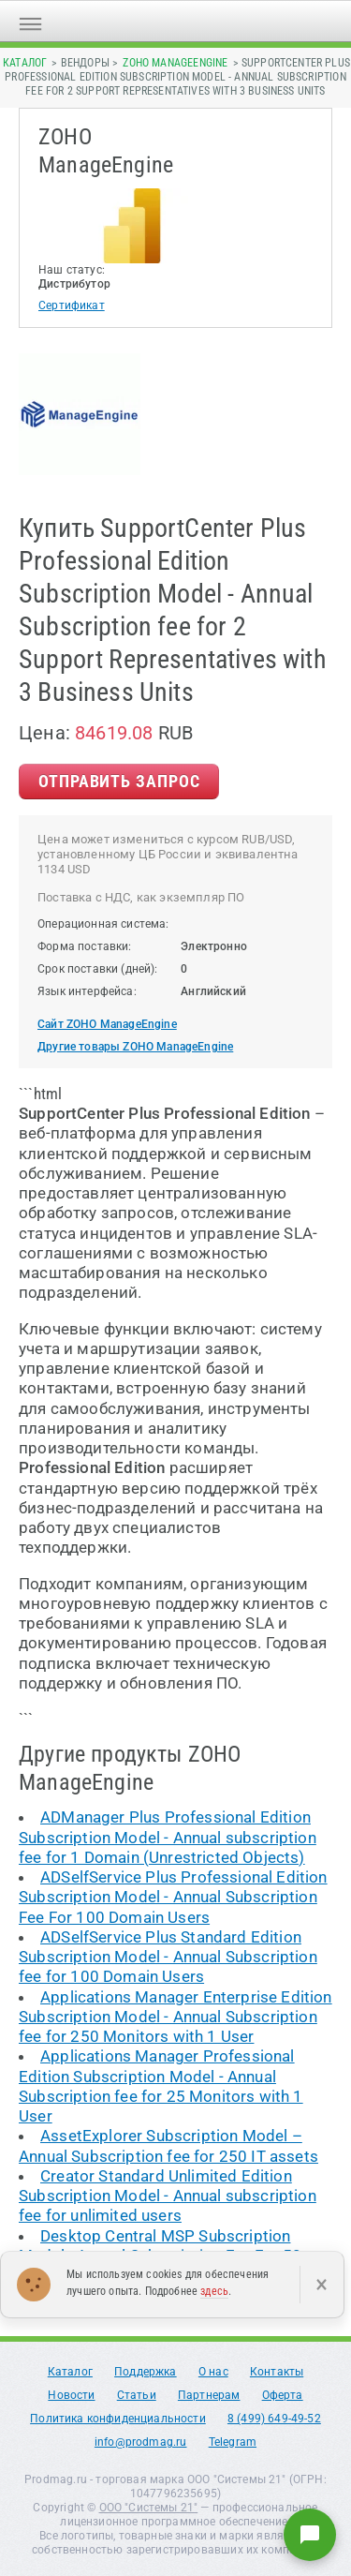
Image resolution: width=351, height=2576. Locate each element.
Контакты (276, 2371)
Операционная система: (103, 924)
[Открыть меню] (30, 21)
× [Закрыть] (321, 2284)
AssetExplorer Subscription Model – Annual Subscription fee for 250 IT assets (168, 2145)
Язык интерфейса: (87, 991)
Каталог (25, 62)
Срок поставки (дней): (97, 968)
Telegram (232, 2442)
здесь (214, 2291)
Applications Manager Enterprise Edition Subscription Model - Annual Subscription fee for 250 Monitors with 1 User (175, 2017)
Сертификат (71, 305)
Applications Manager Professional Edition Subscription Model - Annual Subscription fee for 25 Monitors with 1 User (161, 2086)
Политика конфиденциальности (118, 2418)
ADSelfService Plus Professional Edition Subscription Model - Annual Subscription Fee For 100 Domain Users (173, 1897)
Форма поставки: (84, 946)
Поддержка (145, 2371)
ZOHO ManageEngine (175, 62)
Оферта (282, 2395)
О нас (213, 2371)
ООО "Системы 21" (148, 2507)
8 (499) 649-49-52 (274, 2418)
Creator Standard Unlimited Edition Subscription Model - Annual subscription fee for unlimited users (167, 2196)
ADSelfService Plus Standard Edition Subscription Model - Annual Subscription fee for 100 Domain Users (168, 1957)
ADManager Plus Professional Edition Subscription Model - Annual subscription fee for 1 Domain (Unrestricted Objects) (167, 1837)
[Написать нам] (310, 2535)
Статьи (136, 2395)
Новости (71, 2395)
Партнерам (209, 2395)
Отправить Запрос (118, 781)
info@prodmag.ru (141, 2442)
